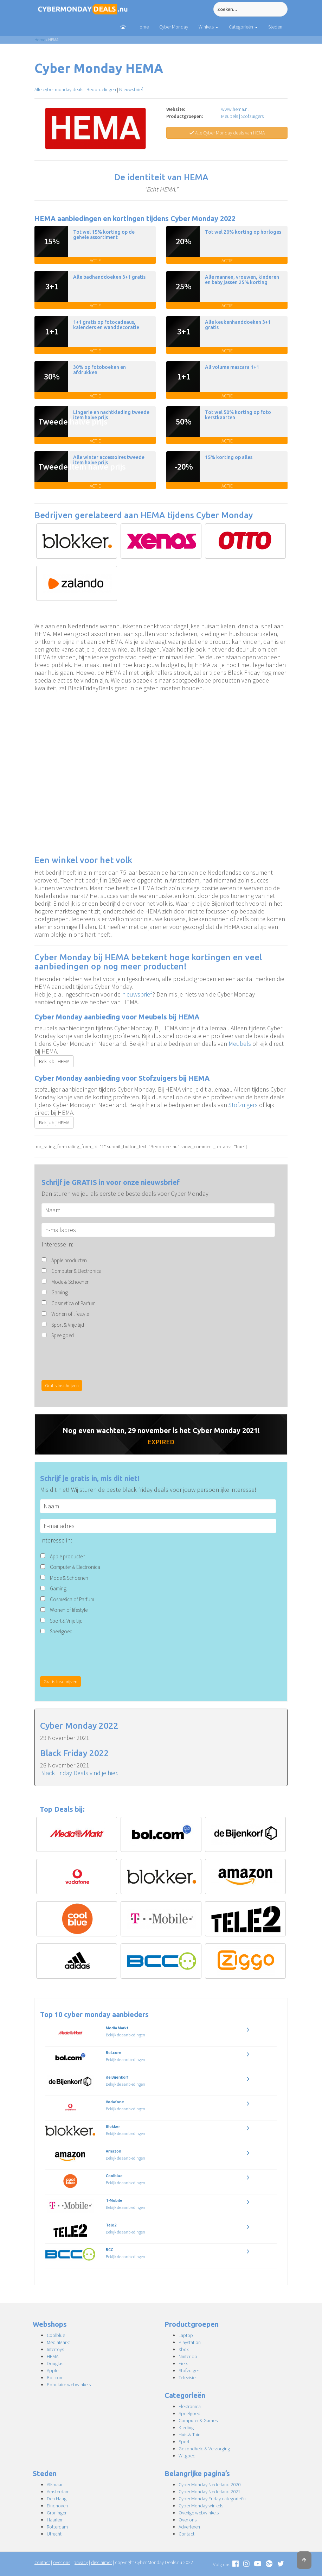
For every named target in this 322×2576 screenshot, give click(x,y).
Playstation (190, 2342)
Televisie (187, 2377)
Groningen (57, 2512)
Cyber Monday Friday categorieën (212, 2498)
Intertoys (55, 2349)
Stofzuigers (252, 116)
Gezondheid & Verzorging (204, 2448)
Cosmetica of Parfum (73, 1303)
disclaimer (101, 2562)
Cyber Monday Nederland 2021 (209, 2491)
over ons (61, 2562)
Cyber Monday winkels (201, 2505)
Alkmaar (55, 2484)
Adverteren (189, 2527)
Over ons (188, 2520)
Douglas (55, 2363)
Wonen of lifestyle (70, 1314)
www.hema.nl (235, 109)
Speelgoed (62, 1335)
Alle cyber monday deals (58, 89)
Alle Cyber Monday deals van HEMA (227, 133)
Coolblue (56, 2335)
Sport (184, 2441)
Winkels (208, 27)
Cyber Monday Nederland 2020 (209, 2484)
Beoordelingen (101, 89)
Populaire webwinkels (69, 2384)
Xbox (184, 2349)
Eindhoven (57, 2505)
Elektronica (190, 2406)
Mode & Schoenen (70, 1281)
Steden (275, 27)
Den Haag (56, 2498)
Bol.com (55, 2377)
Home (142, 27)
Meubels (229, 116)
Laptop (186, 2335)
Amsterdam (58, 2491)
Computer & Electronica (76, 1271)
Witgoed (187, 2455)
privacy (80, 2562)
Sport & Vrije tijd (67, 1324)
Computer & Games (198, 2420)
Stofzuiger (189, 2370)
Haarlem (55, 2520)
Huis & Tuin (189, 2434)
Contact (186, 2534)
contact (42, 2562)
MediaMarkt (58, 2342)
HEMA (52, 2356)
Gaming (59, 1292)
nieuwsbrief (137, 994)
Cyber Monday (173, 27)
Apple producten (69, 1260)
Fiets (183, 2363)
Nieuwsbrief (131, 89)
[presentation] (94, 1359)
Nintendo (188, 2356)
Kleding (186, 2427)
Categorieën (243, 27)
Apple (52, 2370)
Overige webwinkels (199, 2512)
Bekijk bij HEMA (54, 1061)
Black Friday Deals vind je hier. (79, 1773)
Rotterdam (57, 2527)
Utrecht (54, 2534)
